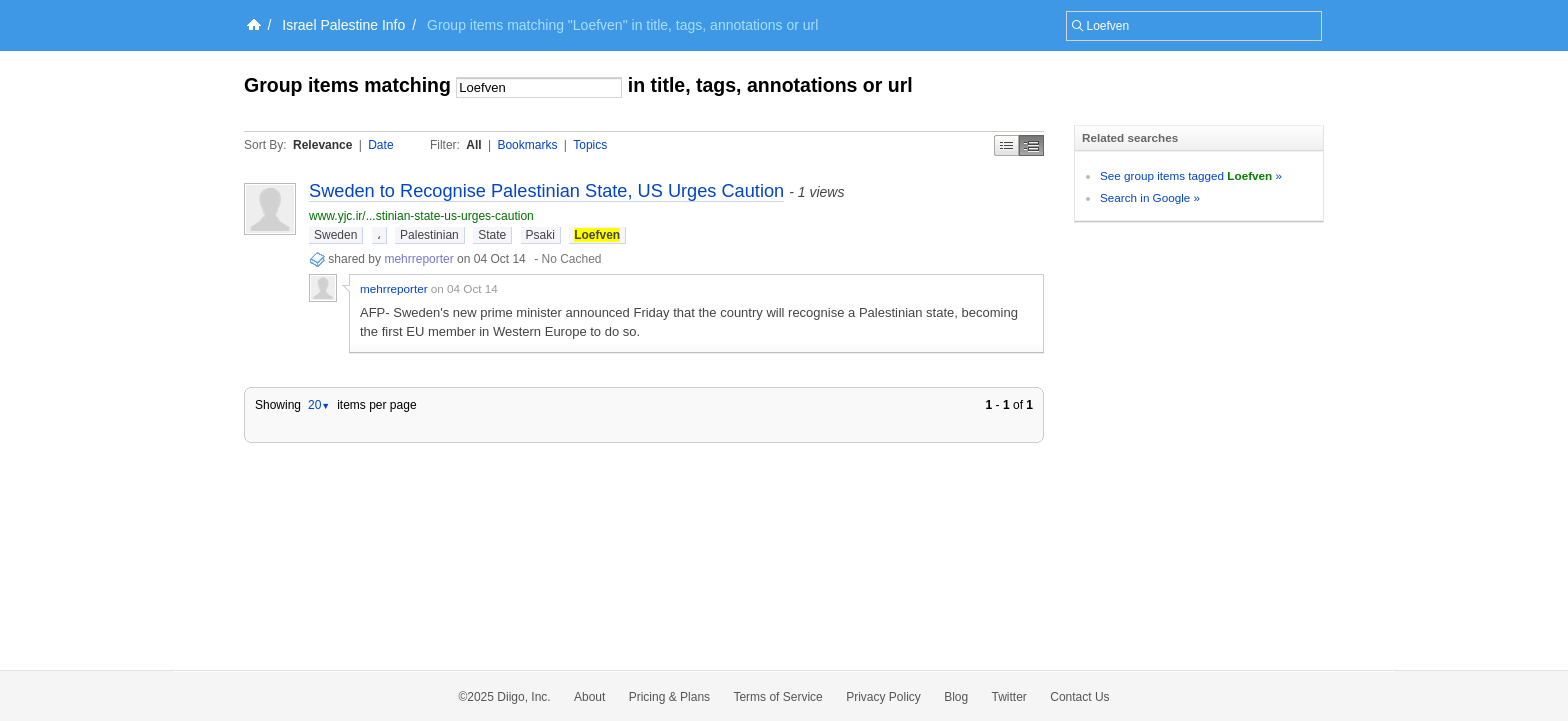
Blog (956, 697)
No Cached (571, 259)
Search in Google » (1150, 197)
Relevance (322, 145)
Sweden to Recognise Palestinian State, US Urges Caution (546, 191)
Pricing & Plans (669, 697)
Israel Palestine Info (343, 25)
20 (319, 405)
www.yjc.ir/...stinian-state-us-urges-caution (421, 216)
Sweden (335, 235)
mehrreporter (418, 259)
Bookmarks (527, 145)
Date (380, 145)
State (492, 235)
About (589, 697)
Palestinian (429, 235)
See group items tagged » (1191, 175)
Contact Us (1079, 697)
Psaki (540, 235)
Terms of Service (777, 697)
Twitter (1009, 697)
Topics (590, 145)
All (473, 145)
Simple (1006, 145)
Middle (1031, 145)
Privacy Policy (883, 697)
